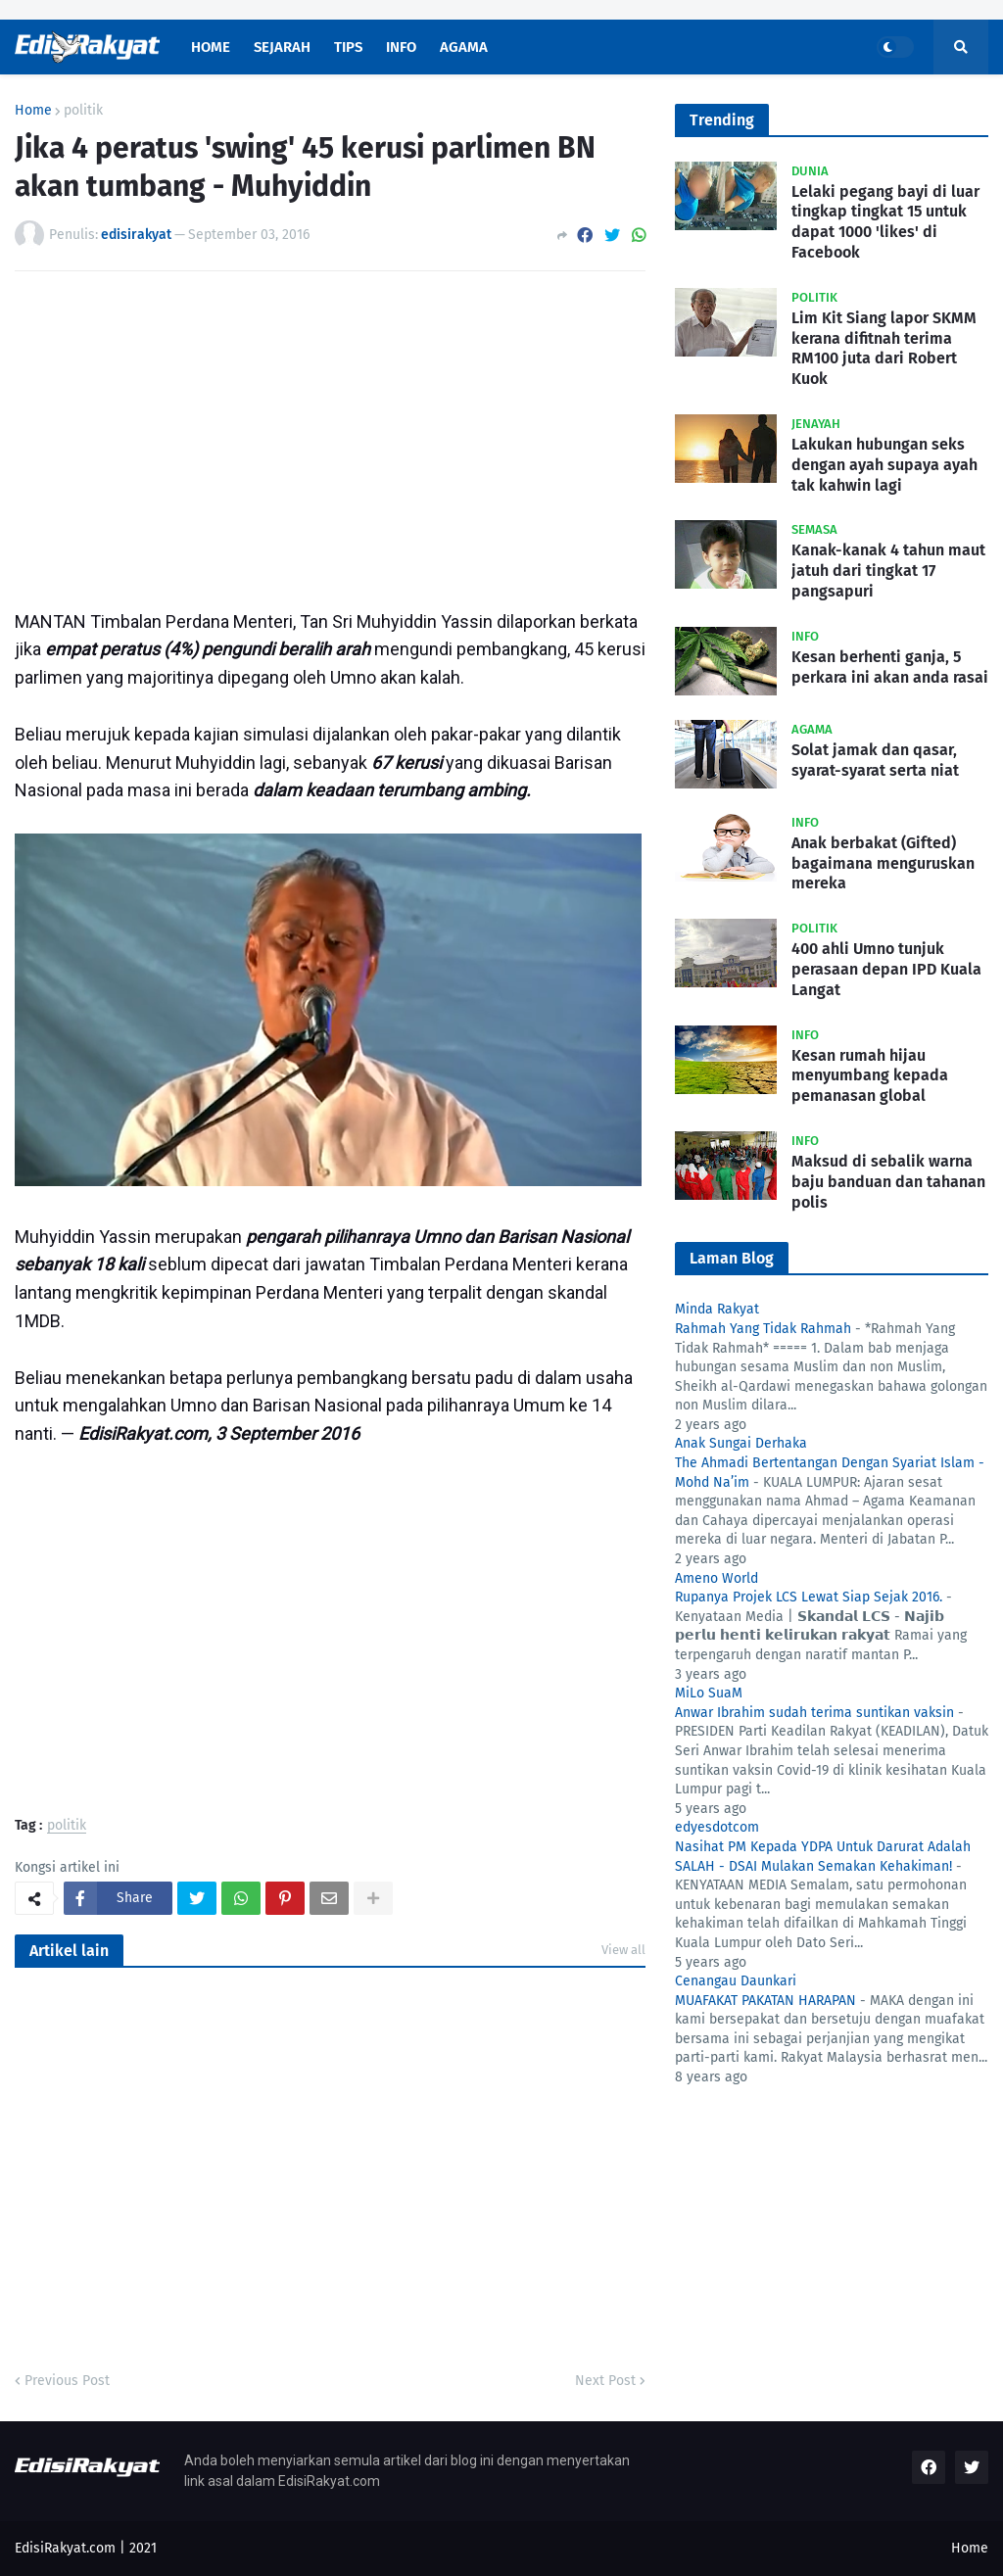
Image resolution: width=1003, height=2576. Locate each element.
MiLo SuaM (708, 1693)
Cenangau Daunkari (735, 1981)
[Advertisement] (330, 433)
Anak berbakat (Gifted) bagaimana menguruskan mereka (883, 863)
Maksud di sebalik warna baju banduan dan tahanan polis (888, 1182)
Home (33, 111)
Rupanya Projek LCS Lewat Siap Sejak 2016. (808, 1597)
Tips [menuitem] (348, 47)
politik (83, 111)
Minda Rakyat (717, 1309)
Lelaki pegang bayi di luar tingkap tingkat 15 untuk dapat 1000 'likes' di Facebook (885, 222)
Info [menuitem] (401, 47)
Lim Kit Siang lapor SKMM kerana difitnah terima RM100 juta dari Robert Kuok (884, 348)
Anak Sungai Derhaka (741, 1443)
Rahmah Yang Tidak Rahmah (763, 1328)
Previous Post (67, 2380)
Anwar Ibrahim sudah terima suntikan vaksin (814, 1712)
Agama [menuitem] (464, 47)
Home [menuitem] (210, 47)
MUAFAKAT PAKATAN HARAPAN (765, 2000)
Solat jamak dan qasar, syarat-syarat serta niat (875, 760)
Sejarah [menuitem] (282, 47)
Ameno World (716, 1578)
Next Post (605, 2380)
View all (623, 1949)
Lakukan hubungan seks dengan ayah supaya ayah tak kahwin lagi (884, 465)
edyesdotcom (717, 1827)
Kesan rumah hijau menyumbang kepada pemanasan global (869, 1076)
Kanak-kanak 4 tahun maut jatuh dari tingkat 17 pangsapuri (888, 570)
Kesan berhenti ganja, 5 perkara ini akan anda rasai (889, 667)
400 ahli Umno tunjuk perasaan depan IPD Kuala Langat (886, 969)
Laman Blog (732, 1258)
